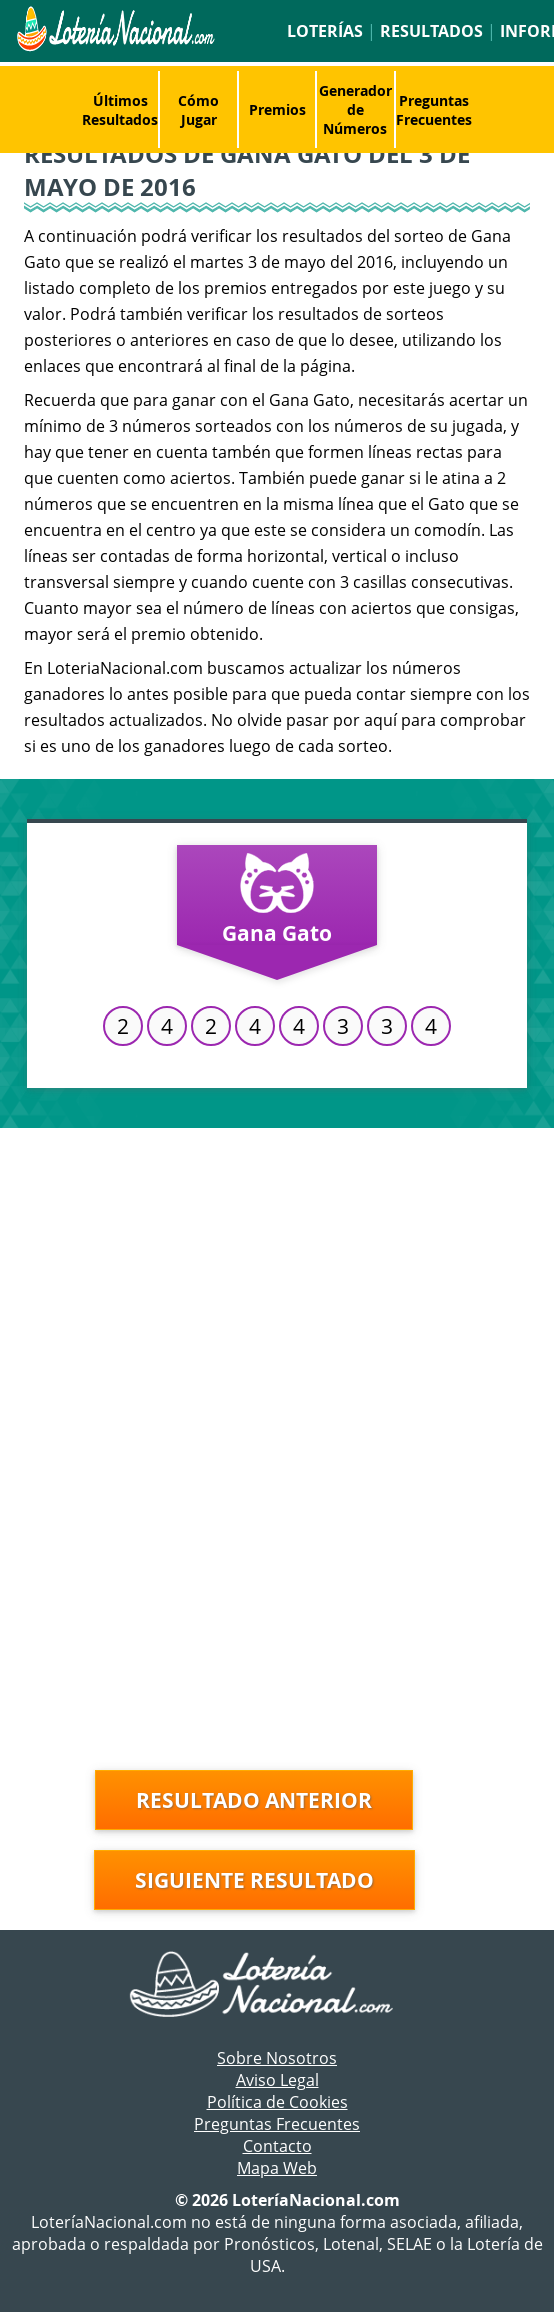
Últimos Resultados (120, 110)
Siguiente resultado (254, 1880)
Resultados (431, 31)
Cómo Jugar (198, 110)
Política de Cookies (277, 2102)
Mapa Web (277, 2168)
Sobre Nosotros (277, 2058)
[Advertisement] (277, 1278)
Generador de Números (355, 109)
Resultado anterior (254, 1800)
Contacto (277, 2146)
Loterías (325, 31)
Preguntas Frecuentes (434, 110)
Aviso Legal (277, 2080)
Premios (277, 109)
